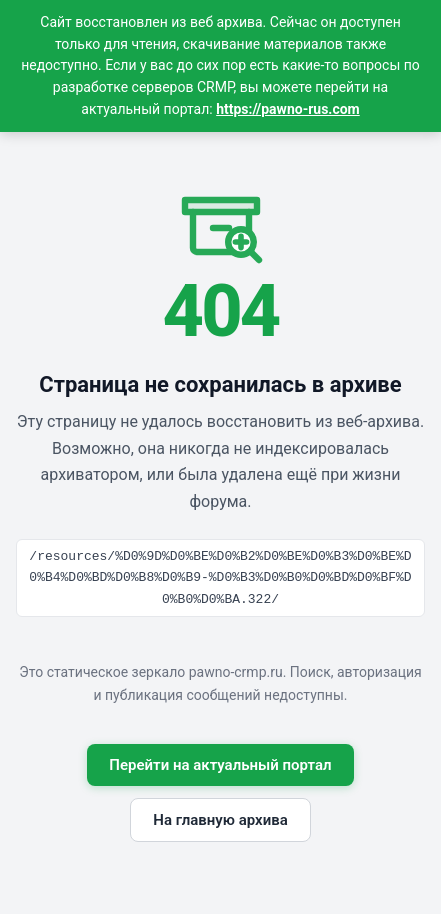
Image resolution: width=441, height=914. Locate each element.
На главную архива (220, 820)
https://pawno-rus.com (288, 109)
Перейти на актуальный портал (220, 765)
